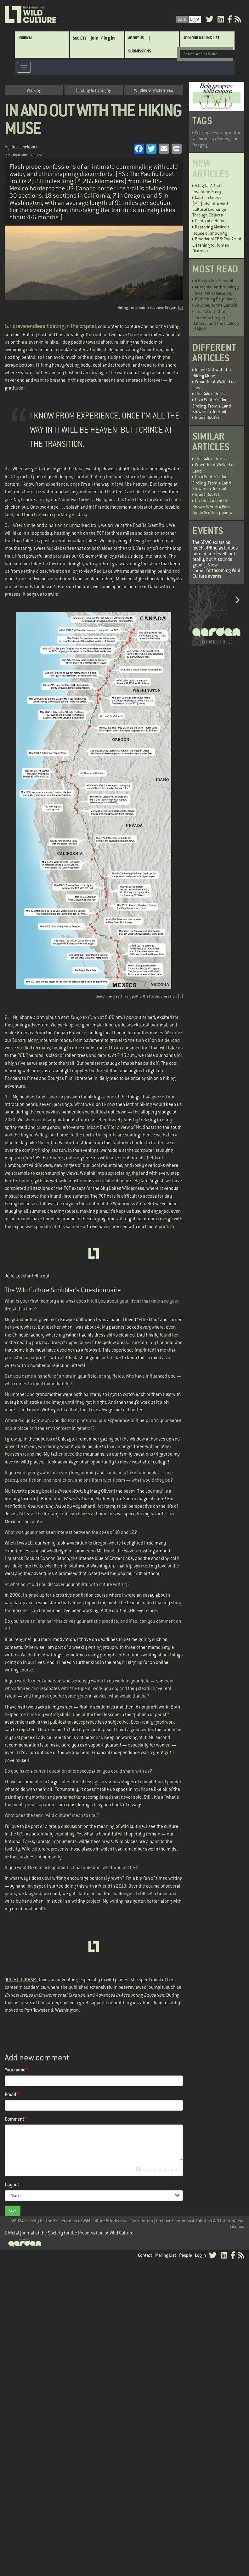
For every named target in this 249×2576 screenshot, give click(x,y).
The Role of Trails (210, 393)
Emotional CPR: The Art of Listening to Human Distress (216, 245)
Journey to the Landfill (216, 305)
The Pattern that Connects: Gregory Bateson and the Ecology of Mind (215, 320)
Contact (145, 2255)
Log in (200, 2255)
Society (79, 38)
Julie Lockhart (24, 147)
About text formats (157, 2170)
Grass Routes (207, 417)
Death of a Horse (210, 220)
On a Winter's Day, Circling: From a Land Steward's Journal (211, 405)
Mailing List (165, 2255)
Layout (12, 2185)
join (95, 38)
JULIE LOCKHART (21, 1980)
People (185, 2255)
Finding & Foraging (93, 90)
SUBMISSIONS (139, 51)
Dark (182, 19)
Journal (25, 38)
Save (12, 2210)
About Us (136, 38)
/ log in (108, 38)
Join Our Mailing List (201, 38)
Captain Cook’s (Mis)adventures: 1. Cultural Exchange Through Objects (210, 206)
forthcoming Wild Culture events (216, 573)
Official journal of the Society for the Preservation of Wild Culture (69, 2233)
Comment (14, 2119)
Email (10, 2094)
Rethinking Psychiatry (216, 299)
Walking (34, 90)
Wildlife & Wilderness (153, 90)
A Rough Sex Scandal (214, 280)
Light (195, 19)
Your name (15, 2070)
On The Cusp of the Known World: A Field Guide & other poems (212, 506)
